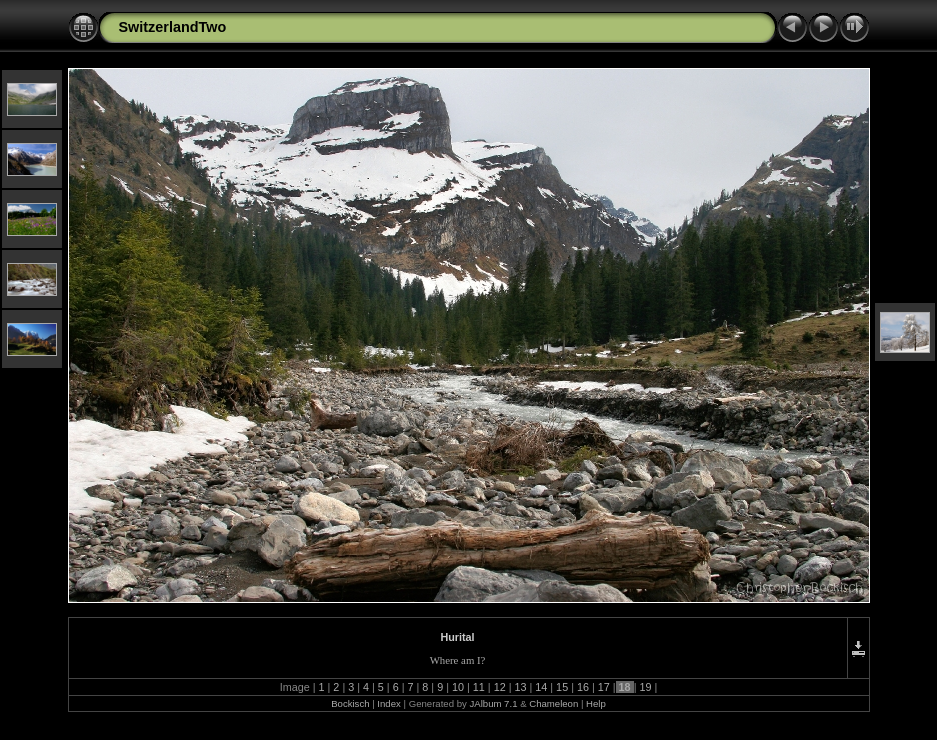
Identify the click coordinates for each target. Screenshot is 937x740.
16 (583, 687)
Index (388, 703)
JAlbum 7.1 (493, 703)
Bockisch (350, 703)
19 (645, 687)
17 (604, 687)
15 (562, 687)
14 (541, 687)
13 (520, 687)
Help (596, 703)
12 (500, 687)
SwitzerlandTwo (173, 27)
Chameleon (553, 703)
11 (479, 687)
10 (458, 687)
